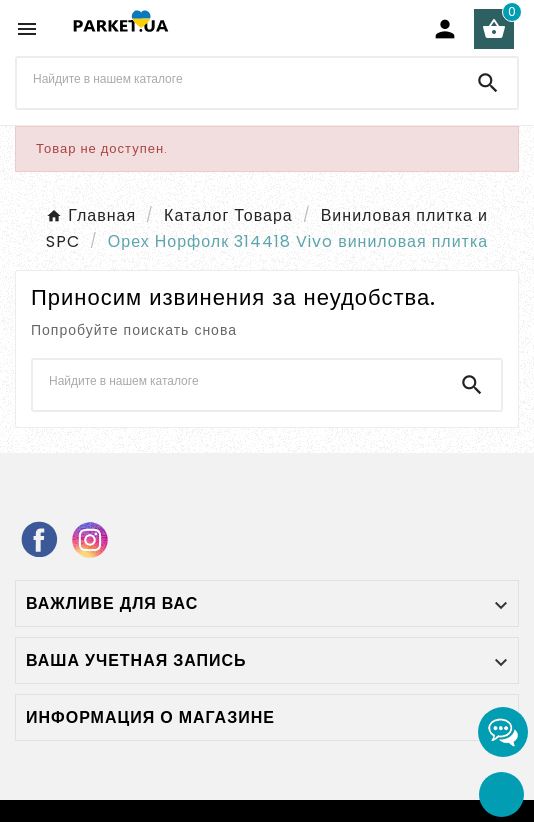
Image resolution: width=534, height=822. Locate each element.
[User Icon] (445, 29)
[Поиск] (238, 79)
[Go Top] (501, 794)
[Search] (488, 83)
